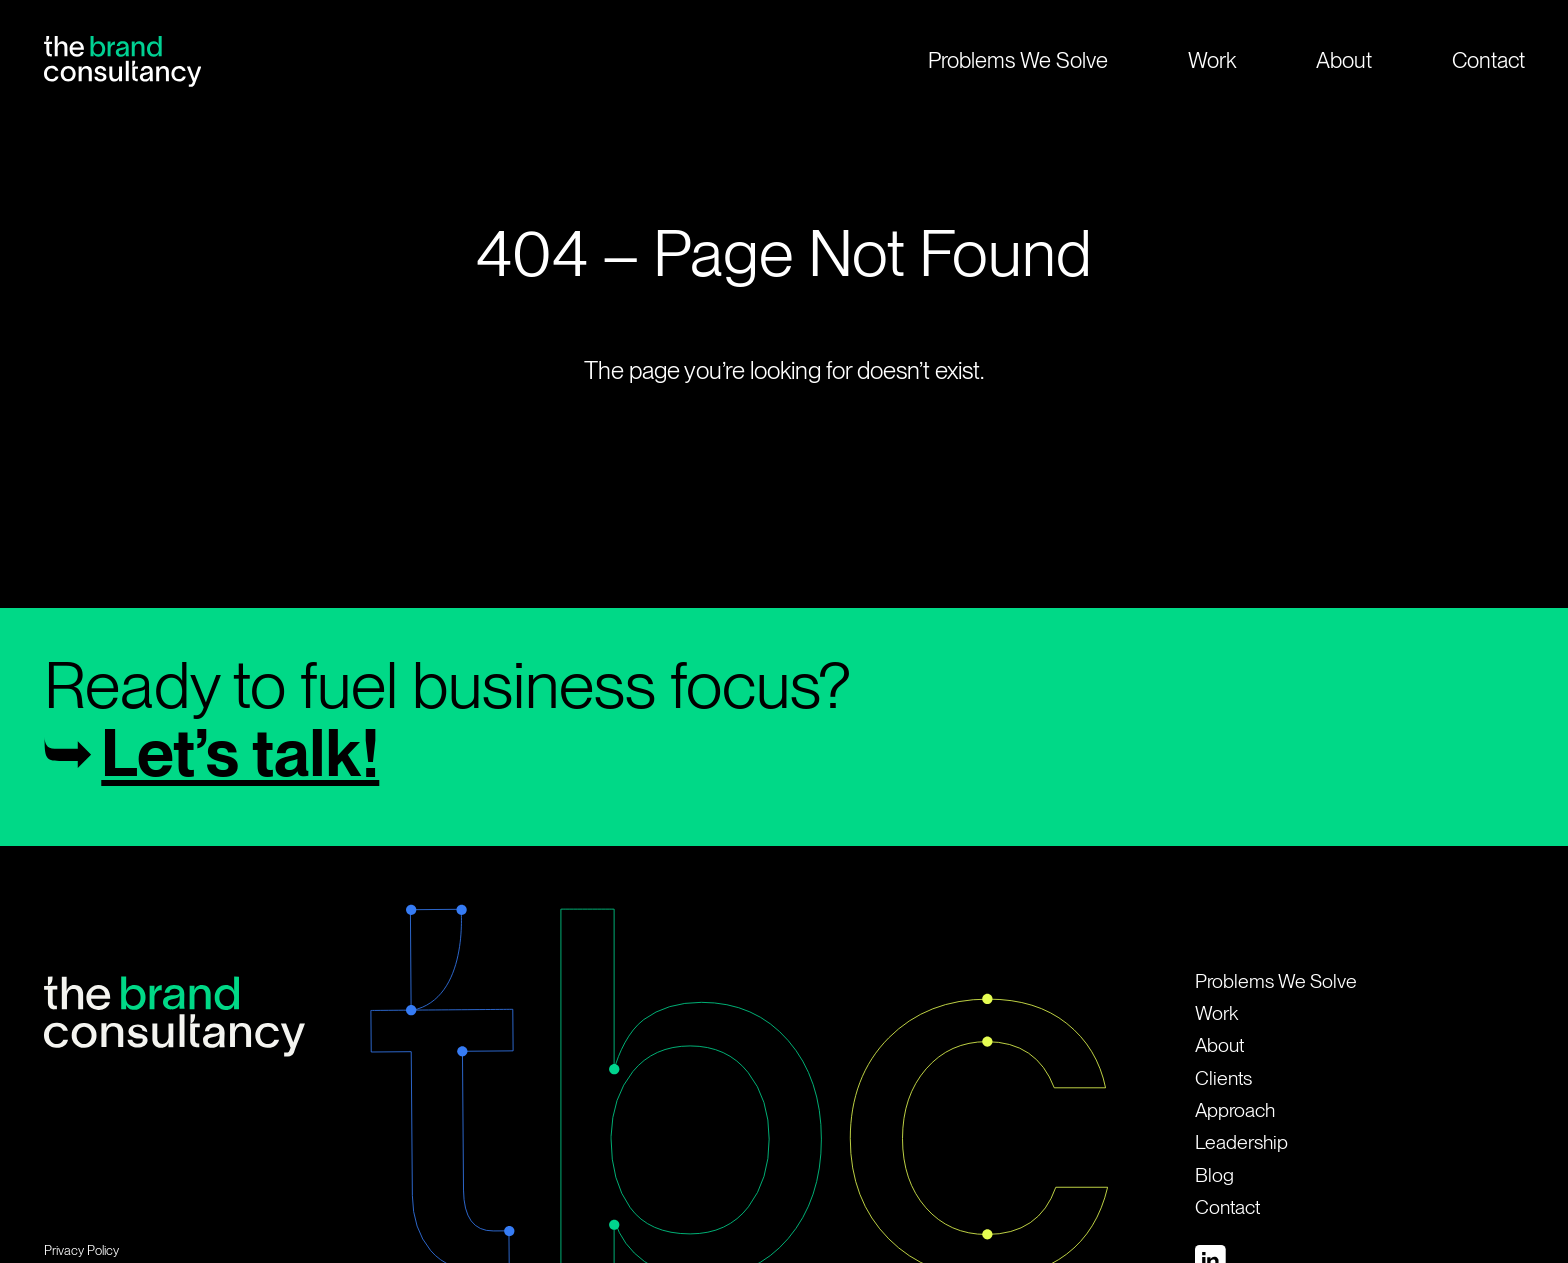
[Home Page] (122, 61)
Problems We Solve (1018, 60)
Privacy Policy (81, 1250)
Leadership (1241, 1142)
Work (1212, 60)
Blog (1214, 1175)
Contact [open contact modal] (1488, 60)
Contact (1227, 1207)
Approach (1235, 1110)
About (1344, 60)
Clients (1223, 1078)
